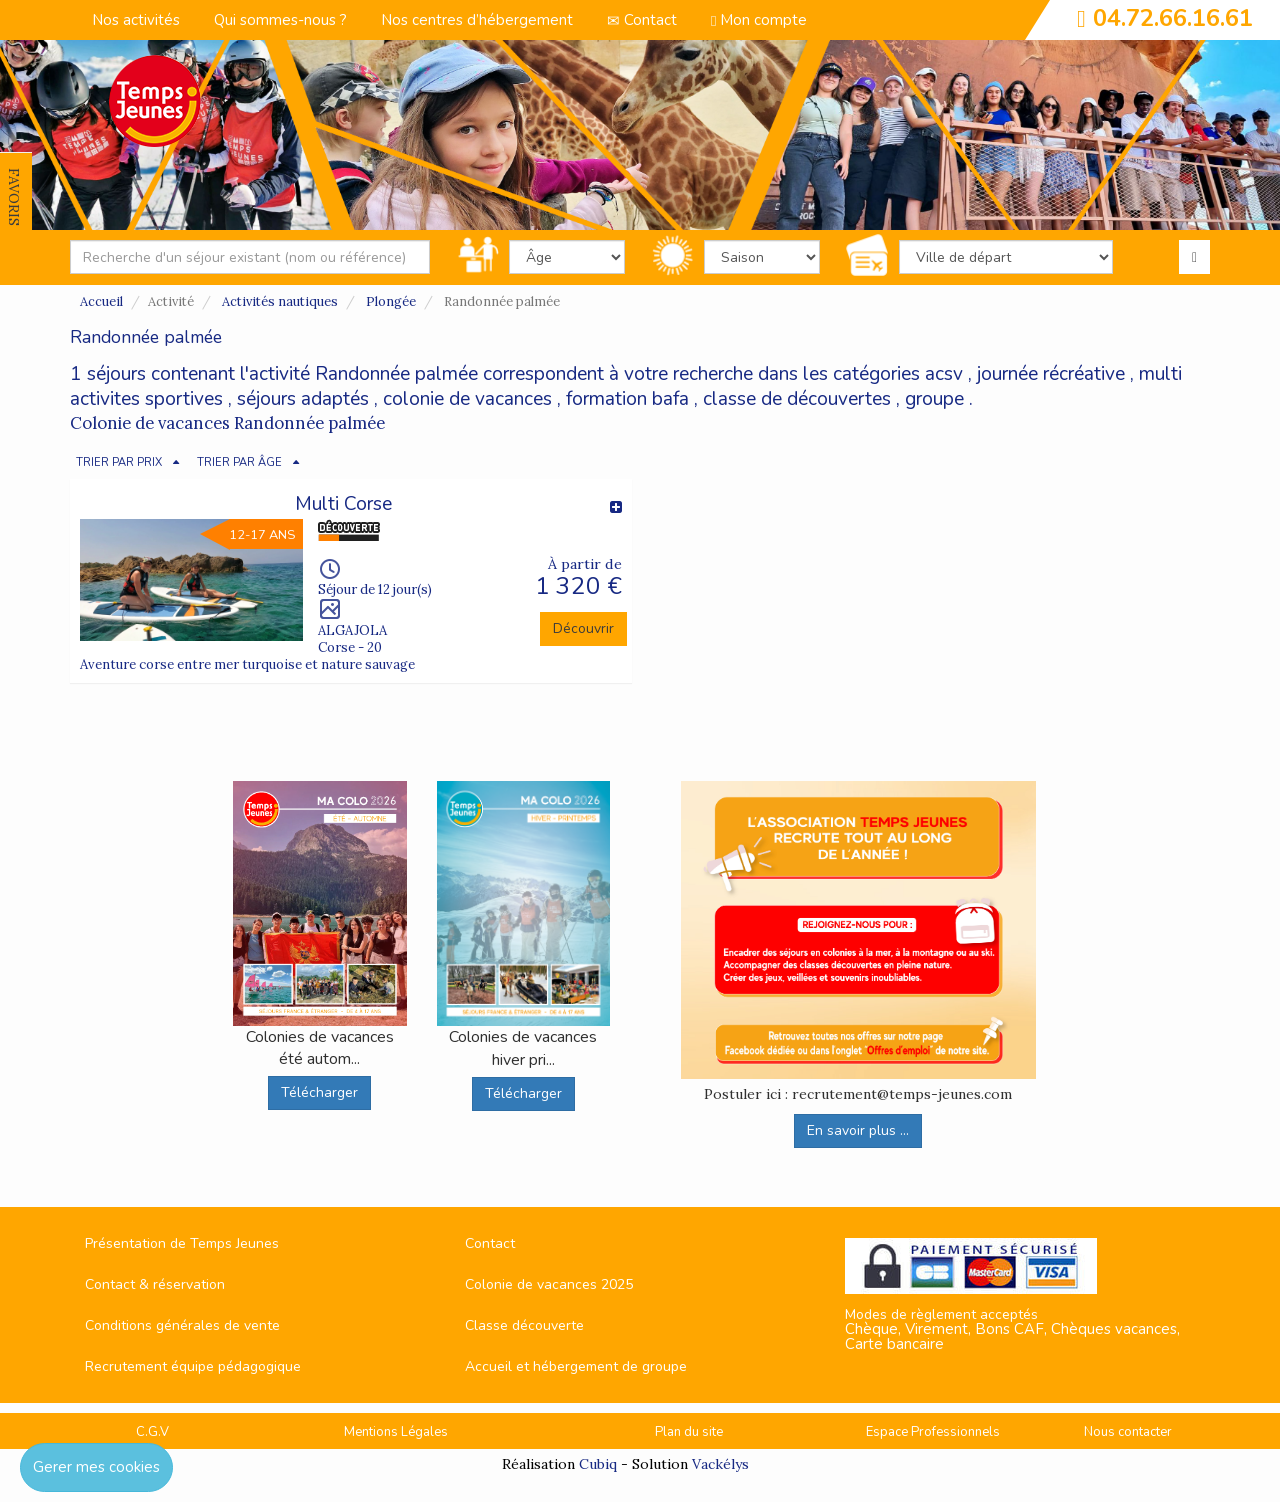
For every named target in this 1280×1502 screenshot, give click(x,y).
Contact (642, 20)
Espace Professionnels (933, 1432)
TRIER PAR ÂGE (239, 462)
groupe (934, 399)
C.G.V (152, 1432)
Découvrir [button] (583, 628)
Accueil (101, 301)
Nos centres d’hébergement (477, 20)
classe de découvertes (797, 399)
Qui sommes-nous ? (280, 20)
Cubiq (598, 1464)
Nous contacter (1128, 1432)
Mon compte (759, 20)
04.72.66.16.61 (1173, 18)
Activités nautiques (280, 301)
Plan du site (689, 1432)
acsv (944, 374)
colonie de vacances (467, 399)
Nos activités (136, 20)
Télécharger (319, 1092)
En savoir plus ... (858, 1130)
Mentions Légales (396, 1432)
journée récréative (1051, 374)
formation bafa (627, 399)
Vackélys (720, 1464)
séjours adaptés (303, 399)
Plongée (391, 301)
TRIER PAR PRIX (119, 462)
